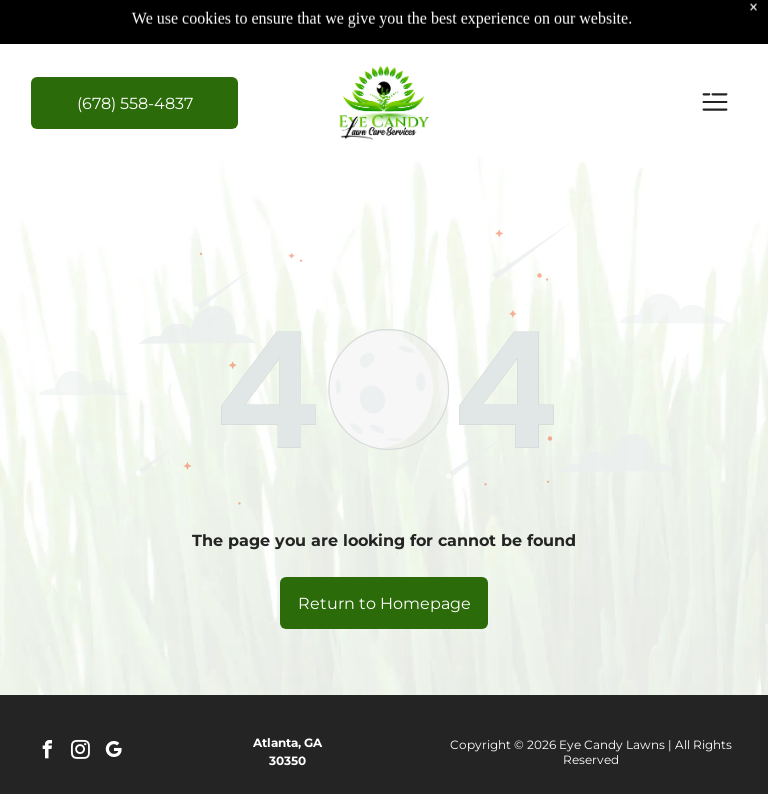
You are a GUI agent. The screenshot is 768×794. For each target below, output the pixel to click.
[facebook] (47, 752)
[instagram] (80, 752)
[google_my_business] (113, 752)
